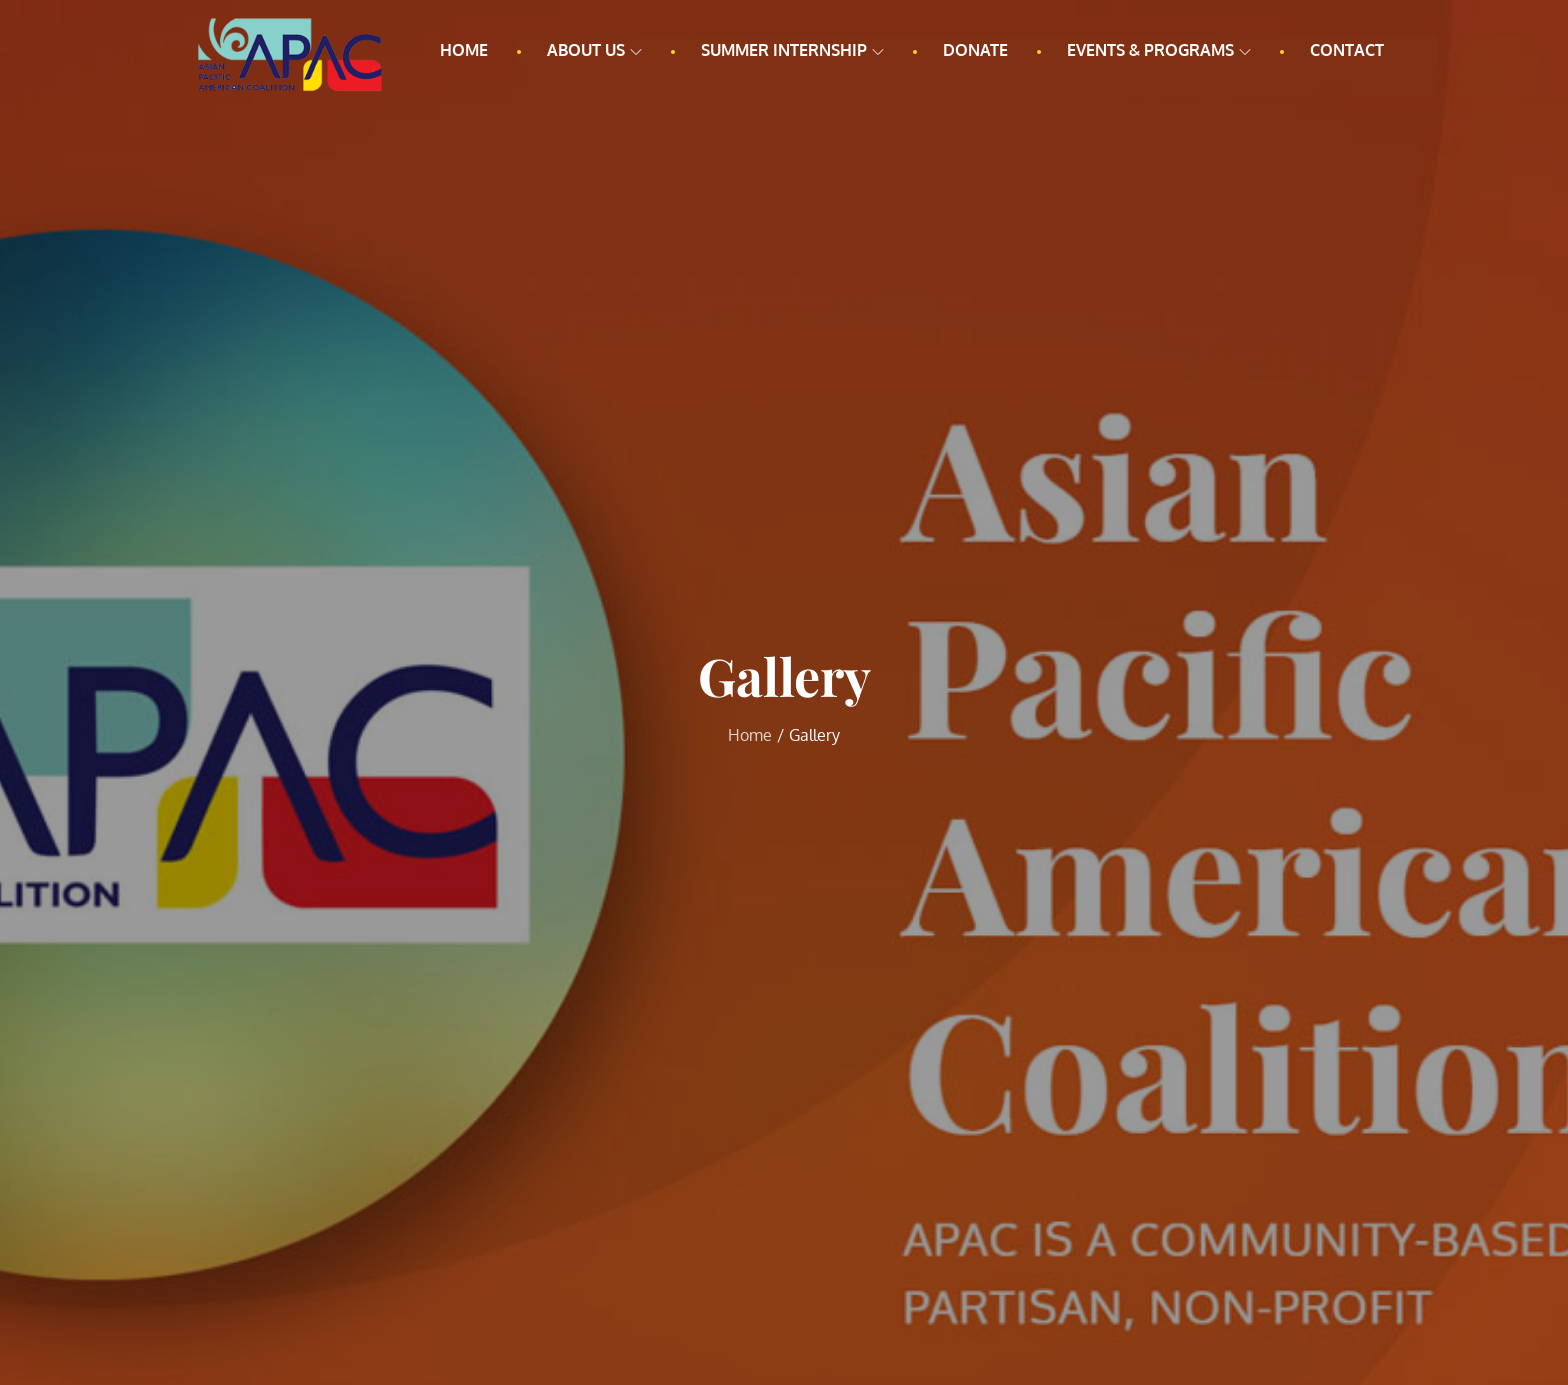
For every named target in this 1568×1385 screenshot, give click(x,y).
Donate (975, 50)
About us (594, 50)
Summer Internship (792, 50)
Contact (1347, 50)
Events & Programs (1159, 50)
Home (464, 50)
